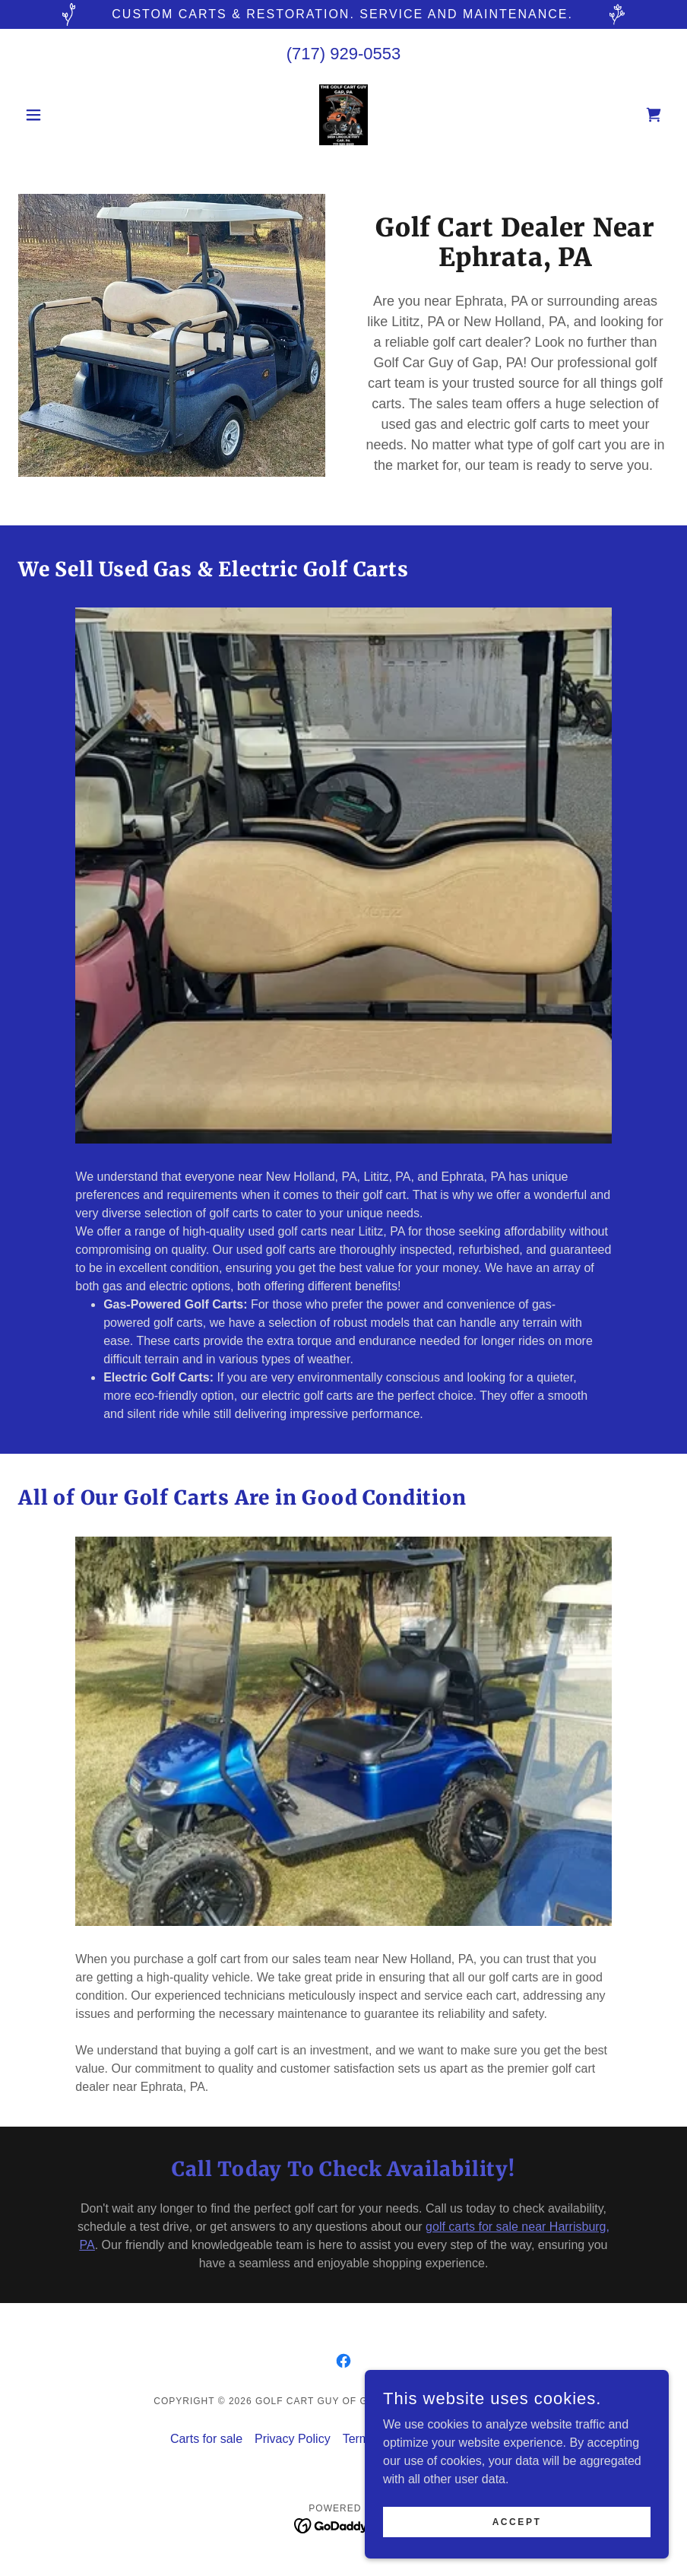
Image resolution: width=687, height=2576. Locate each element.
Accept (517, 2521)
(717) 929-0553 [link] (343, 53)
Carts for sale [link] (206, 2438)
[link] (343, 114)
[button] (67, 115)
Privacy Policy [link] (293, 2438)
